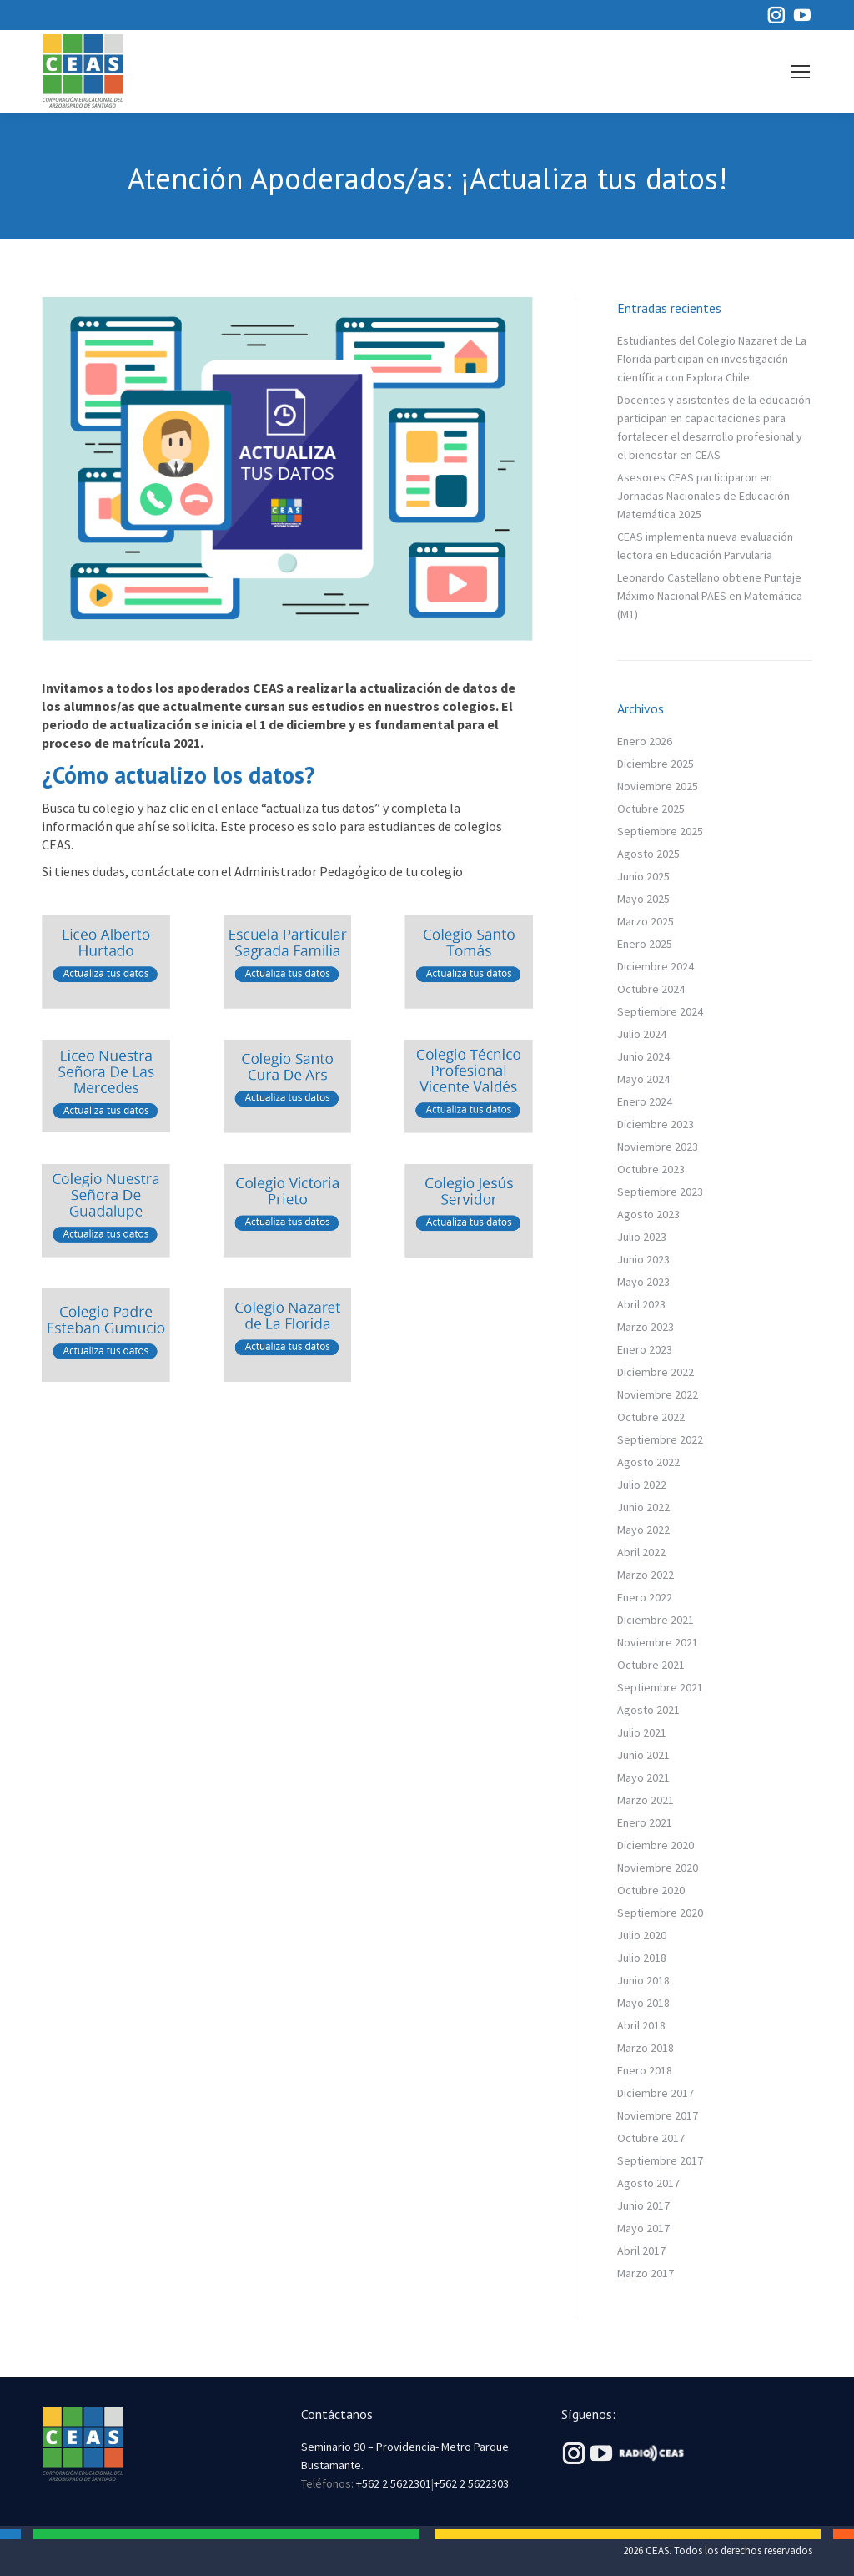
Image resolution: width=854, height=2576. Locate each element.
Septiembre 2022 (660, 1439)
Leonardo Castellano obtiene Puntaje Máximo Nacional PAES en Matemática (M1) (709, 596)
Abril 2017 (641, 2250)
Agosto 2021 (648, 1709)
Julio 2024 (641, 1033)
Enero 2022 (644, 1597)
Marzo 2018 (645, 2047)
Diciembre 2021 (655, 1619)
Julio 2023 (641, 1236)
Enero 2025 (644, 943)
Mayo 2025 (643, 898)
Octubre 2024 (651, 988)
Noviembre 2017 (657, 2115)
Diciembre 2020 (655, 1845)
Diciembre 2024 (655, 966)
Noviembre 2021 (657, 1642)
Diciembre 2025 (655, 763)
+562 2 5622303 (471, 2483)
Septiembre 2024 (660, 1011)
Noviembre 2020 (657, 1867)
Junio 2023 (643, 1259)
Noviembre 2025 (657, 786)
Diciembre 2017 (655, 2092)
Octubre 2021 (651, 1664)
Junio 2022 (643, 1507)
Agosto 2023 (648, 1214)
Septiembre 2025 (660, 831)
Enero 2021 (644, 1822)
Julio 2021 (641, 1732)
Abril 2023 (641, 1304)
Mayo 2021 (643, 1777)
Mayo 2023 (643, 1281)
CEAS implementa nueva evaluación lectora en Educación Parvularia (705, 545)
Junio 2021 (643, 1754)
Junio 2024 (643, 1056)
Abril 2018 (641, 2025)
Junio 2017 (643, 2205)
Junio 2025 (643, 876)
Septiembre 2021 (660, 1687)
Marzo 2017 (645, 2273)
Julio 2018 (641, 1957)
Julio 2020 (641, 1935)
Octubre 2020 (651, 1890)
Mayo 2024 (643, 1078)
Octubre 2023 (651, 1169)
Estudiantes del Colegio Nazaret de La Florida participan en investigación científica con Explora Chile (711, 359)
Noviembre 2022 (657, 1394)
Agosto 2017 (648, 2182)
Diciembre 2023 (655, 1124)
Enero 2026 (644, 741)
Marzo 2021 (645, 1799)
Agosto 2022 (648, 1461)
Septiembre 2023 (660, 1191)
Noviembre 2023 (657, 1146)
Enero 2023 (644, 1349)
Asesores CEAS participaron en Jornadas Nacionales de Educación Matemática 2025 (703, 496)
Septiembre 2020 (660, 1912)
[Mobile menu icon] (800, 71)
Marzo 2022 (645, 1574)
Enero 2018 (644, 2070)
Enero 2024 (644, 1101)
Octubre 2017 (651, 2137)
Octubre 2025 (651, 808)
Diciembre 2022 (655, 1371)
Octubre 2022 (651, 1416)
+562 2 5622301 (393, 2483)
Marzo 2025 (645, 921)
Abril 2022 (641, 1552)
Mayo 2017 (643, 2228)
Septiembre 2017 (660, 2160)
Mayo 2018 (643, 2002)
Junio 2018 (643, 1980)
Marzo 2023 (645, 1326)
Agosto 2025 (648, 853)
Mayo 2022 (643, 1529)
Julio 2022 (641, 1484)
